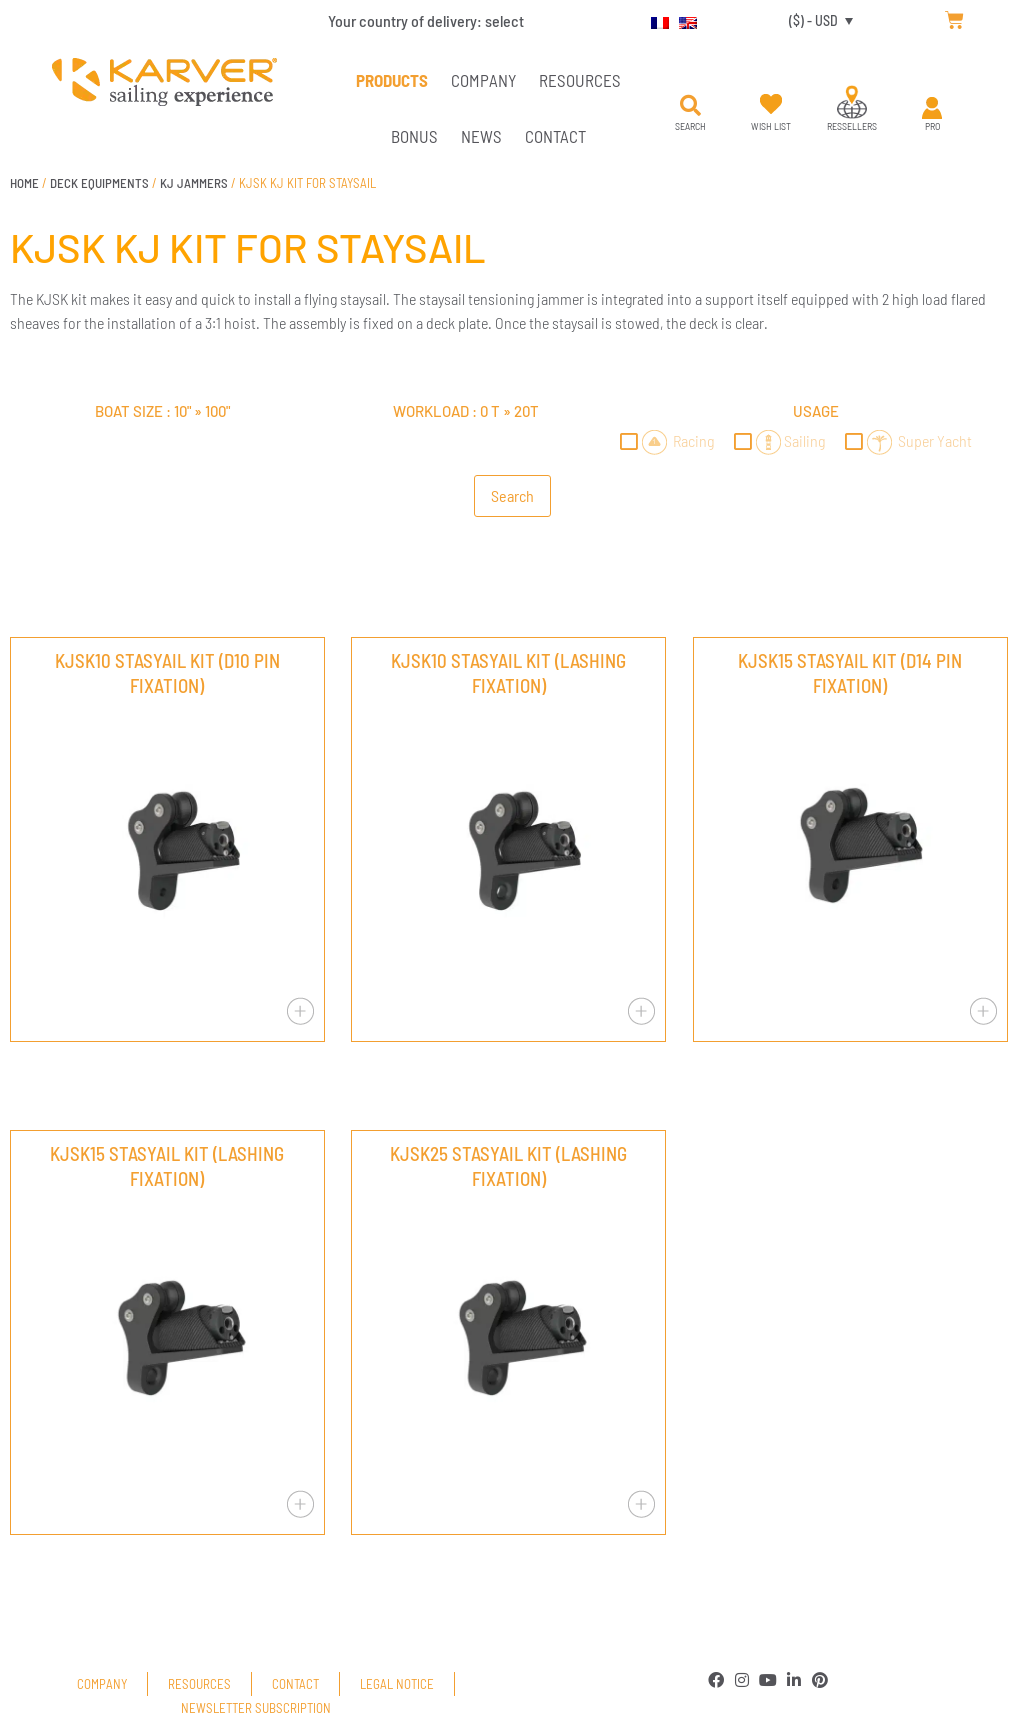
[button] (691, 106)
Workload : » (466, 411)
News (481, 136)
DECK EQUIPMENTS (99, 183)
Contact (555, 136)
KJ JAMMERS (194, 183)
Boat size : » (162, 411)
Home (24, 183)
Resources (580, 80)
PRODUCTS (392, 80)
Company (483, 80)
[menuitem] (655, 20)
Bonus (414, 136)
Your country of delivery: (426, 20)
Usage (816, 411)
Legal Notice (397, 1684)
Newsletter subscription (256, 1708)
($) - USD (813, 20)
